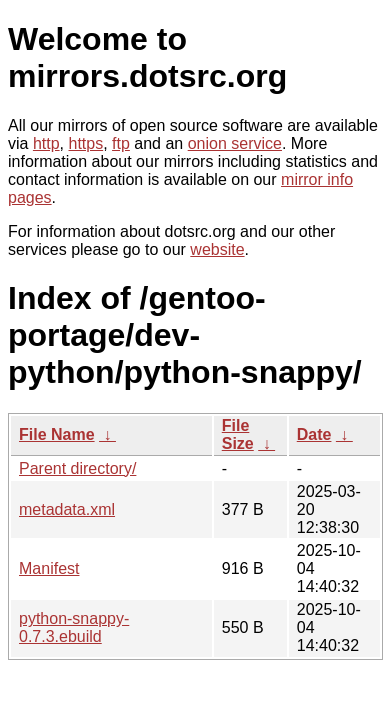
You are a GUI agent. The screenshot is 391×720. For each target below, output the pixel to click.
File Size (238, 434)
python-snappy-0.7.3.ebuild (74, 627)
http (46, 143)
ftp (121, 143)
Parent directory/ (77, 468)
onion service (235, 143)
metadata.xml (67, 509)
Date (314, 434)
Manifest (49, 568)
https (85, 143)
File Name (57, 434)
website (217, 249)
